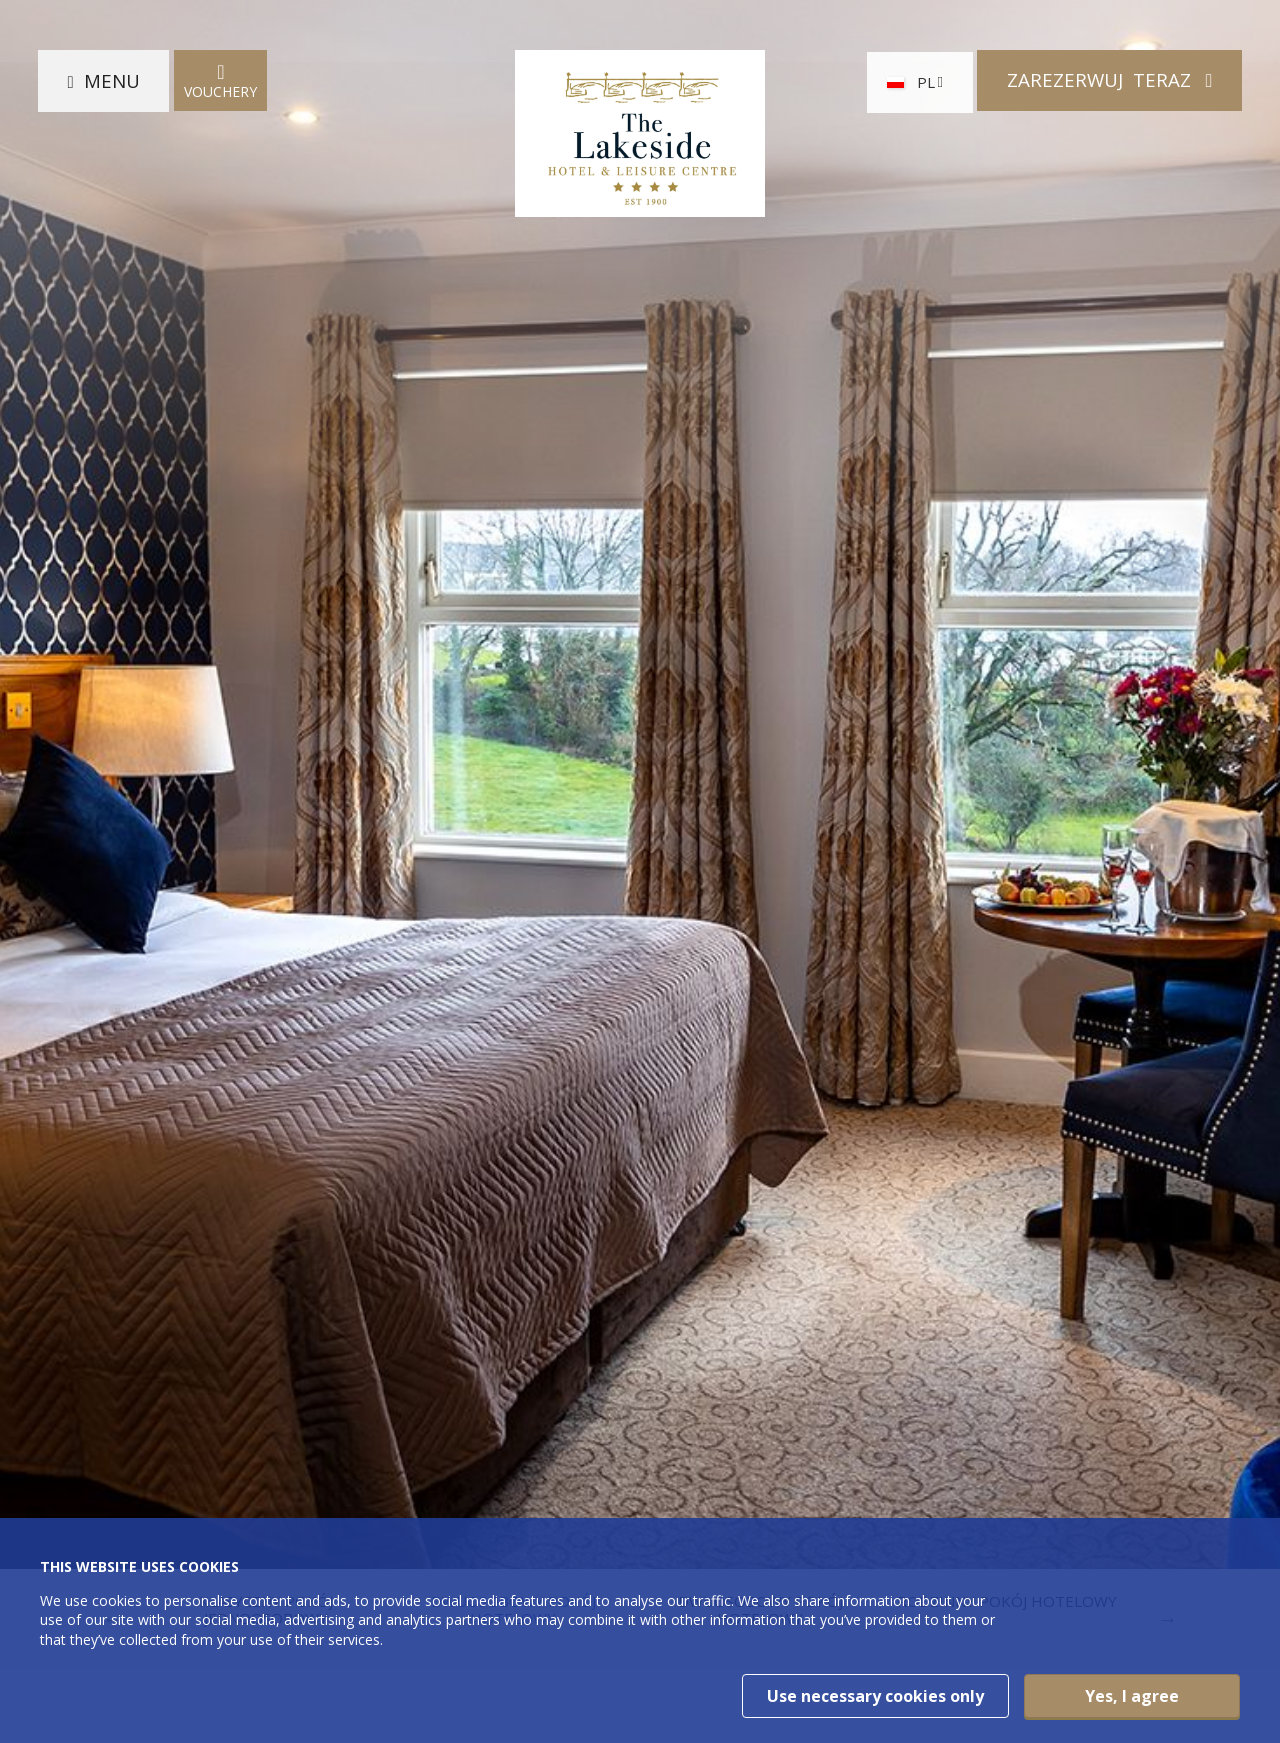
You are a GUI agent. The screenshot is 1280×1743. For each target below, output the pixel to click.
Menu (114, 82)
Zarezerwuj (1098, 82)
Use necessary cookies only (875, 1696)
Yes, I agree (1132, 1696)
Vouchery (223, 82)
